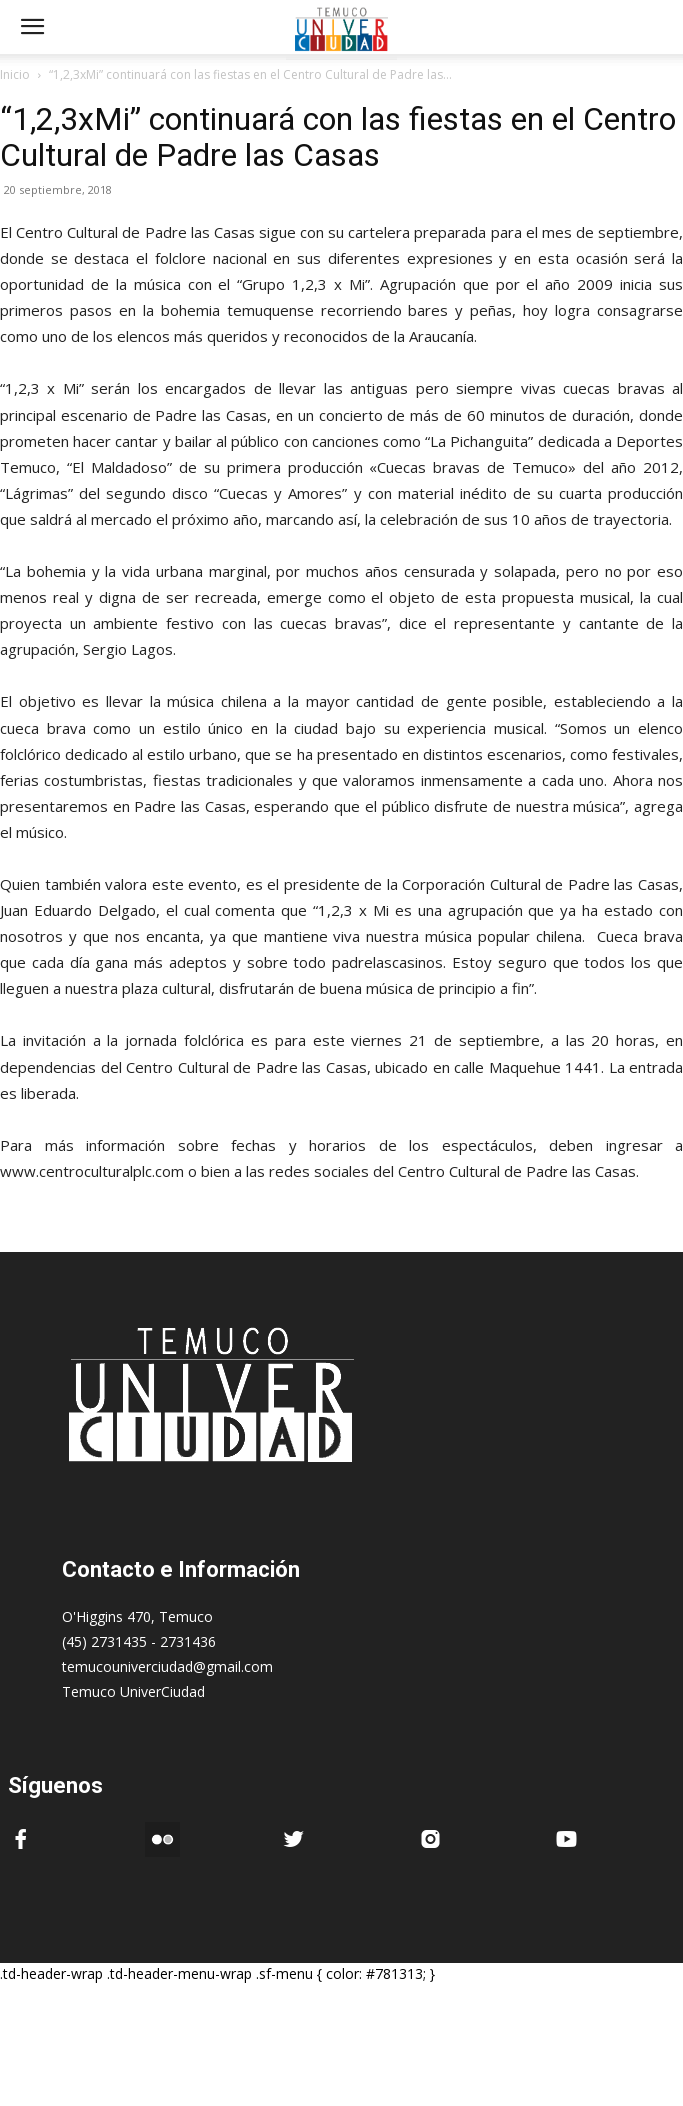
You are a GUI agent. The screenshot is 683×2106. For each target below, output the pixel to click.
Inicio (15, 74)
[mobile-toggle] (32, 27)
